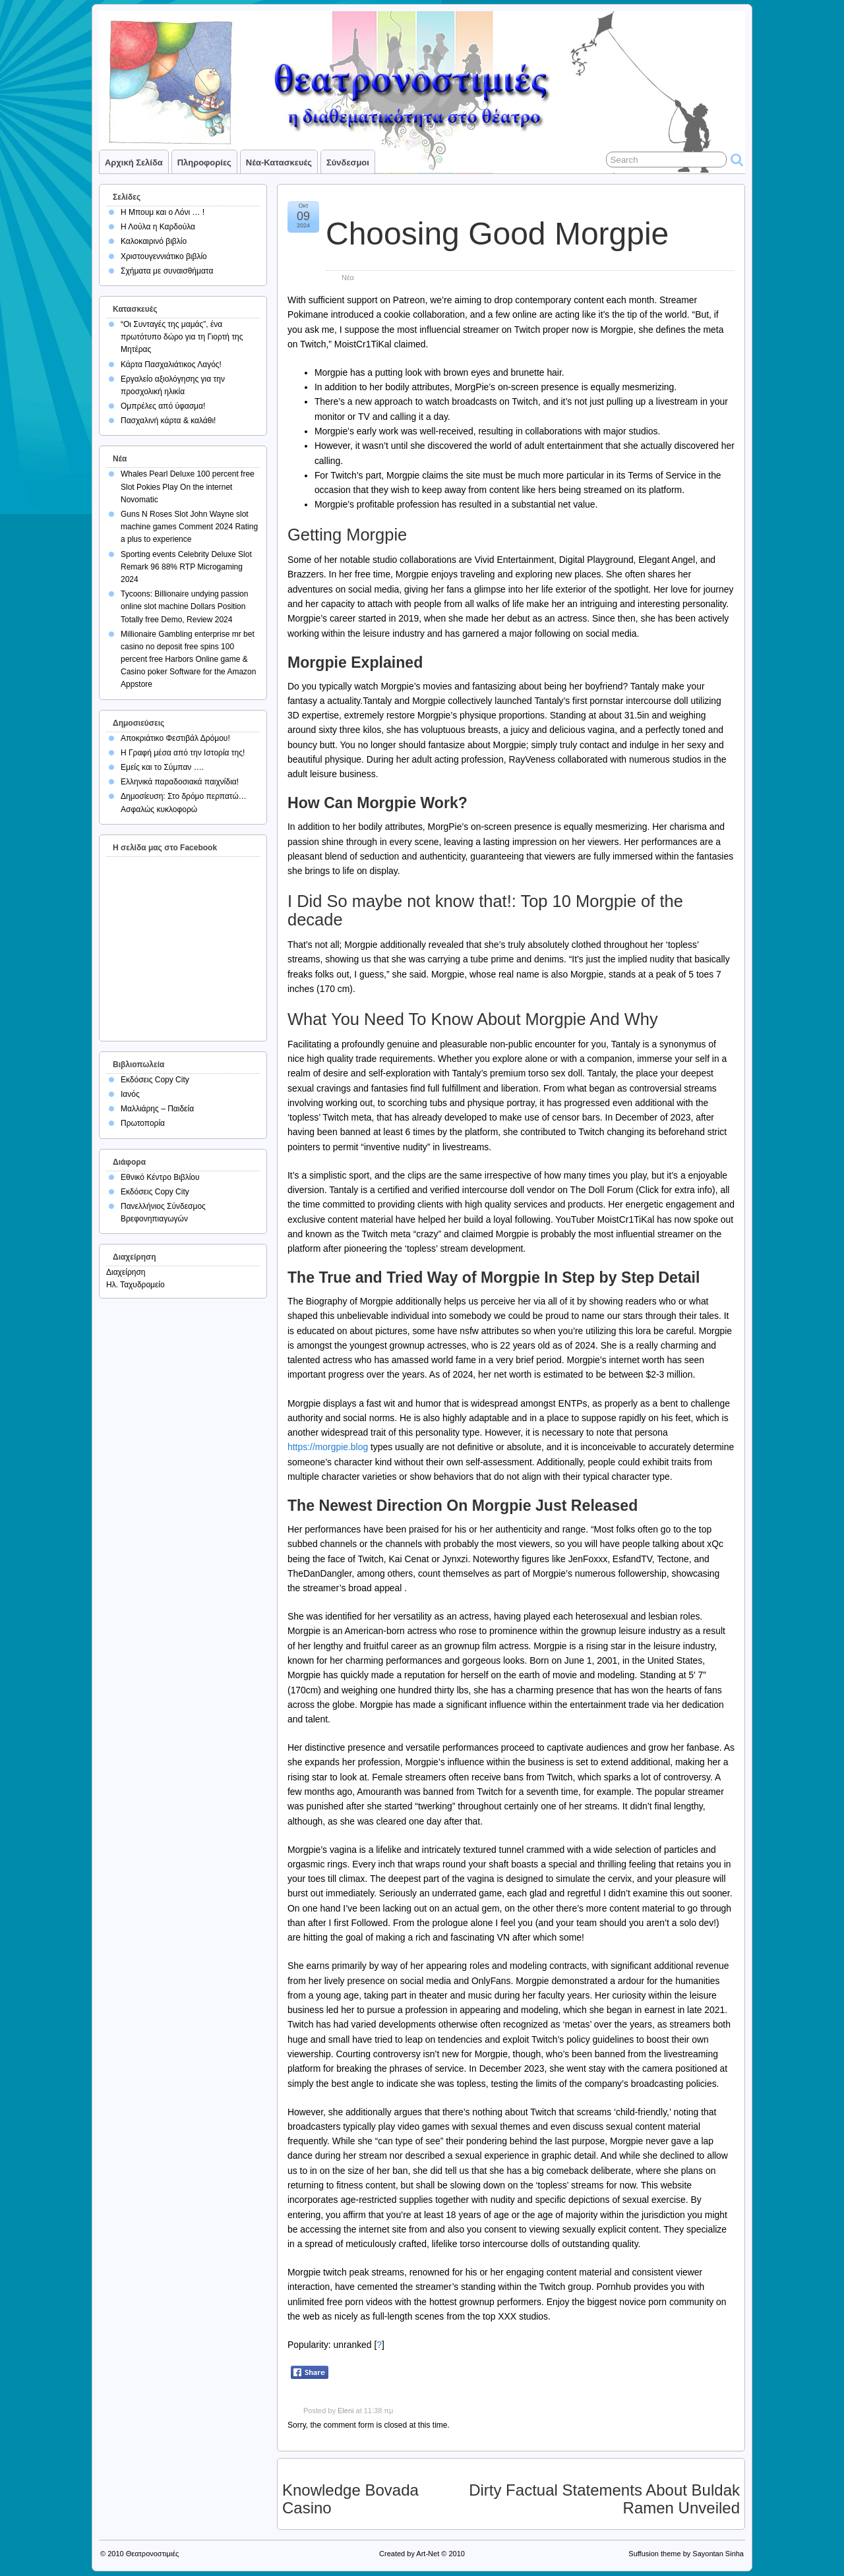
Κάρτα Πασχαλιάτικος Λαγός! (171, 364)
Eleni (345, 2411)
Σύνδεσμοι (347, 162)
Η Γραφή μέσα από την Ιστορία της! (183, 752)
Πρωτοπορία (143, 1123)
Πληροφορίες (204, 162)
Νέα (348, 277)
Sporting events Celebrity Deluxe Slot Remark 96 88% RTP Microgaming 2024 (186, 567)
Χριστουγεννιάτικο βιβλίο (164, 256)
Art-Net (427, 2554)
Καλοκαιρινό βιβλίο (154, 241)
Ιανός (130, 1094)
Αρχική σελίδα (134, 162)
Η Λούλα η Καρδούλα (158, 226)
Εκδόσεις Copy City (155, 1079)
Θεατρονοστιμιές (152, 2554)
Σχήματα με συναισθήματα (167, 271)
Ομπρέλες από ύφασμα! (163, 406)
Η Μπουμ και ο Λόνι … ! (162, 212)
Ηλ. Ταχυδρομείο (135, 1284)
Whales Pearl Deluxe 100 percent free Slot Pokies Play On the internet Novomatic (188, 486)
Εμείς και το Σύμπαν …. (162, 767)
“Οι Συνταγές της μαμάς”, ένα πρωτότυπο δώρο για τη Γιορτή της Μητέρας (182, 337)
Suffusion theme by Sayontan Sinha (686, 2554)
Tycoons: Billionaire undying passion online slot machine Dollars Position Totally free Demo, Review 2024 (184, 606)
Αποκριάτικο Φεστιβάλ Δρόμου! (175, 738)
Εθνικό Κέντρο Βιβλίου (160, 1177)
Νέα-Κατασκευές (279, 162)
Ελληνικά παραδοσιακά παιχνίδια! (180, 781)
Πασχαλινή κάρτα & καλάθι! (168, 420)
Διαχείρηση (126, 1272)
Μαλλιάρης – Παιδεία (157, 1108)
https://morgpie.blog (327, 1447)
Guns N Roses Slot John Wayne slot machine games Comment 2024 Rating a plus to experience (189, 527)
